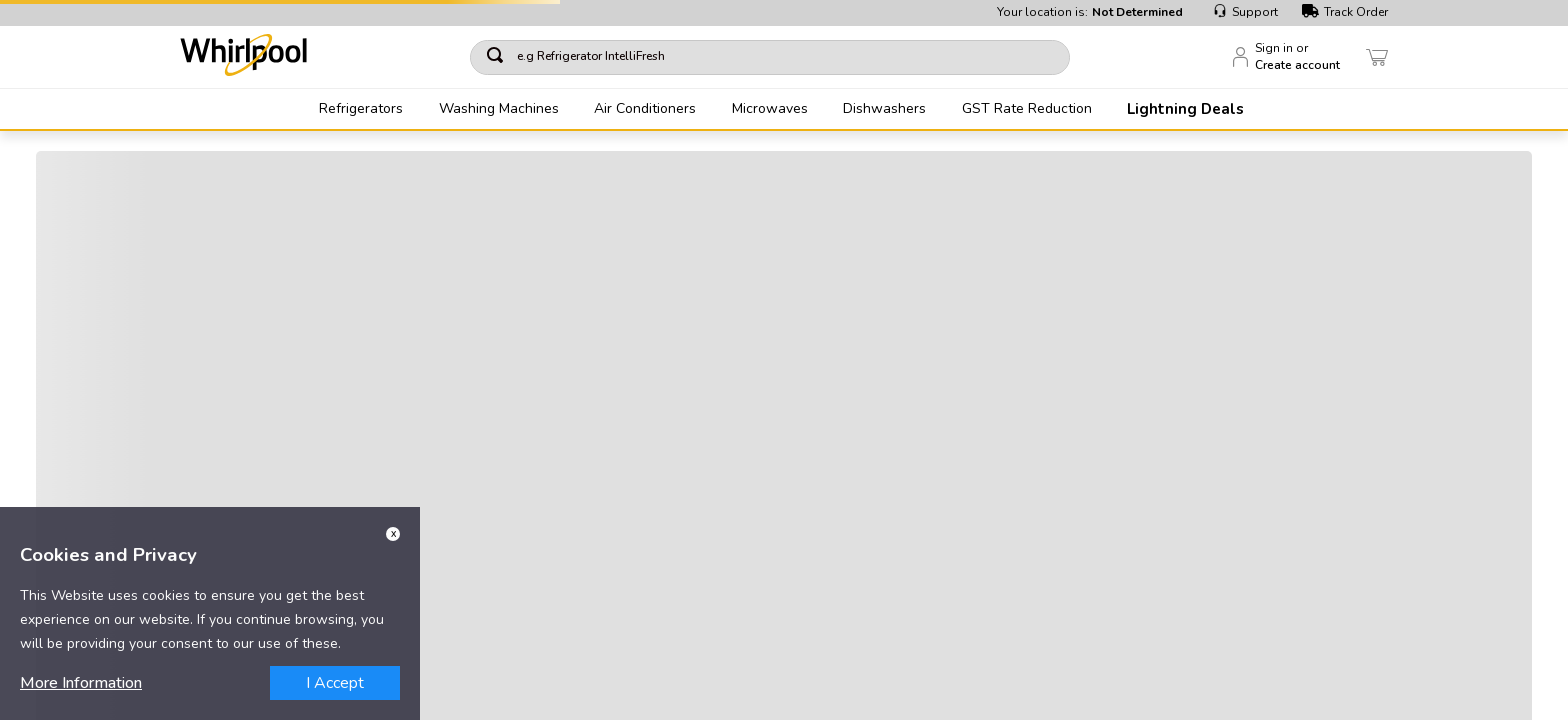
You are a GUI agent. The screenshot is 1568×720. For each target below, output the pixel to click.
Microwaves (770, 109)
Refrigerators (361, 109)
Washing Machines (499, 109)
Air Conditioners (645, 109)
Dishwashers (884, 109)
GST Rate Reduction (1027, 109)
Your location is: (1090, 12)
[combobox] (803, 57)
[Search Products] (1074, 57)
